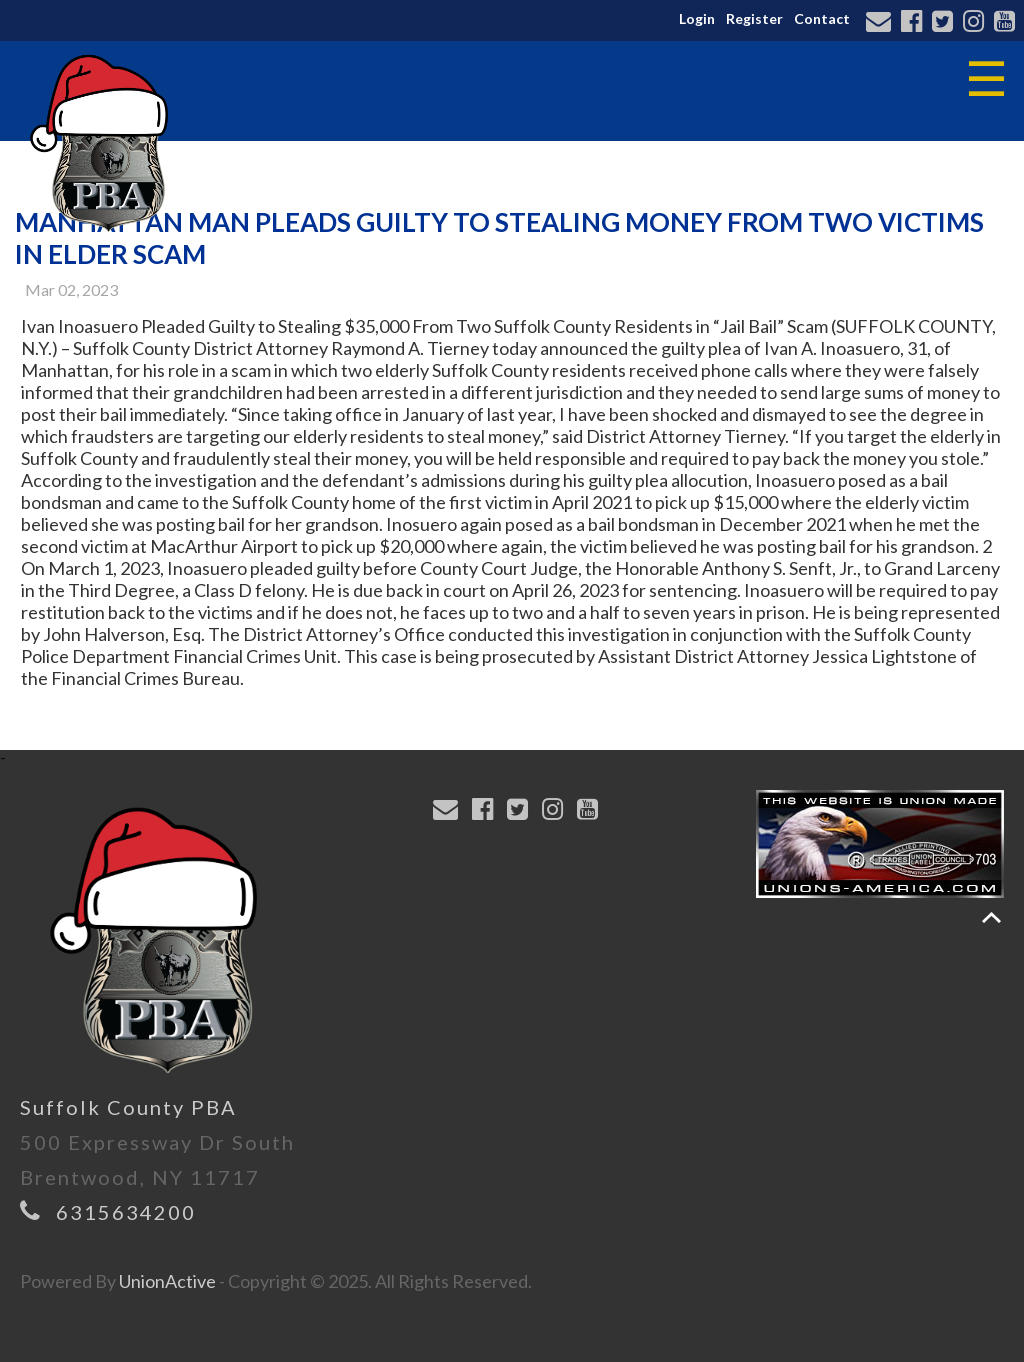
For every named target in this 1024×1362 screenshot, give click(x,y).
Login (697, 18)
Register (754, 18)
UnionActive (167, 1281)
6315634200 (126, 1212)
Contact (822, 18)
